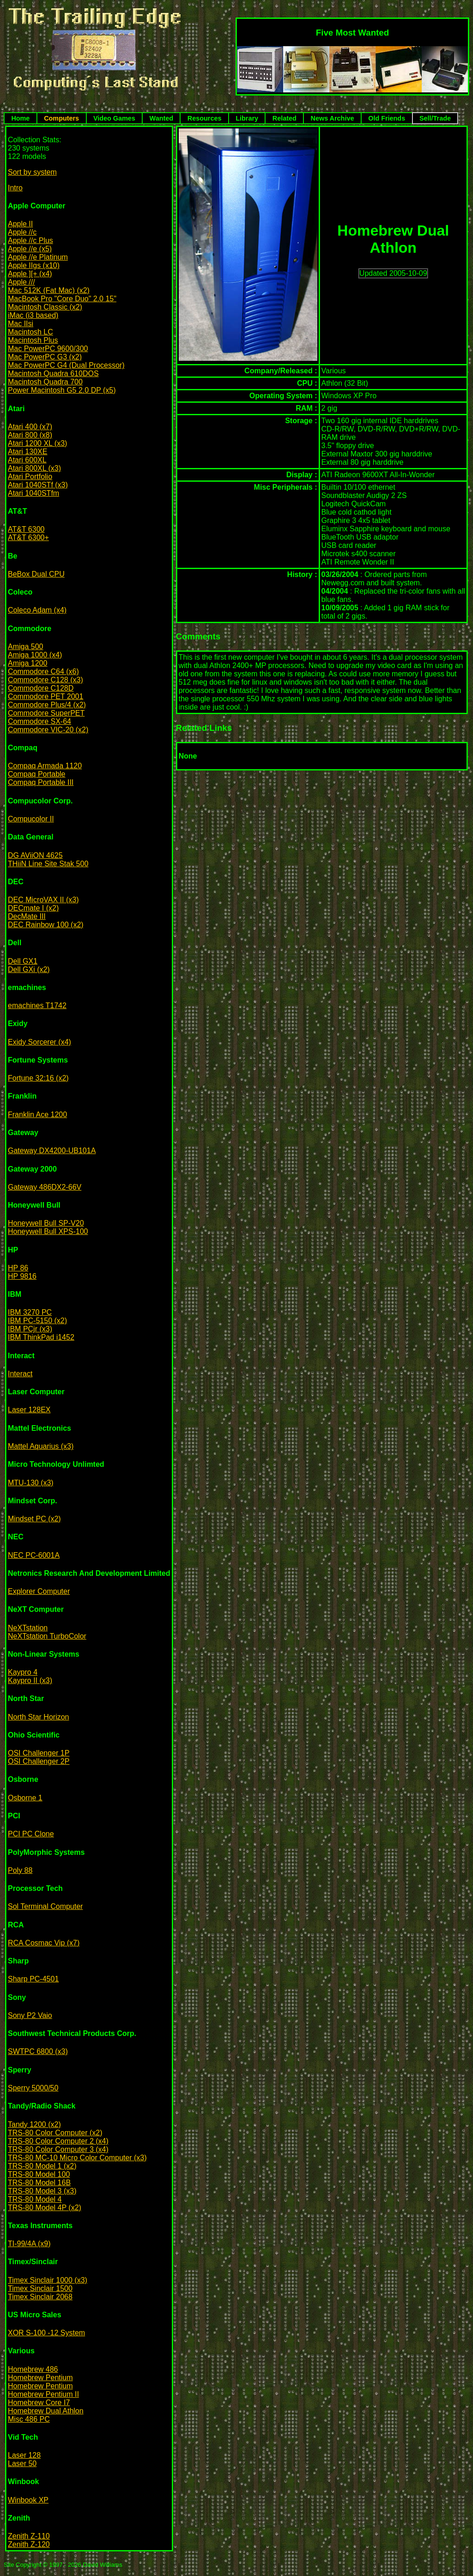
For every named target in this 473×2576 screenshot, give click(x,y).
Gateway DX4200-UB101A (52, 1150)
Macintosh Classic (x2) (45, 307)
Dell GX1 (22, 961)
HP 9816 (22, 1276)
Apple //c (22, 232)
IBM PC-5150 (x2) (37, 1320)
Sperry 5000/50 (33, 2088)
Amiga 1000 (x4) (35, 655)
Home (20, 118)
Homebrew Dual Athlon (46, 2411)
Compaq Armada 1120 (45, 766)
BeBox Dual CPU (36, 574)
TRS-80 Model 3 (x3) (42, 2191)
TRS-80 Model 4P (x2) (44, 2207)
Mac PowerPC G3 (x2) (45, 357)
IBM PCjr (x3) (30, 1329)
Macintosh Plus (33, 340)
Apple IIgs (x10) (34, 265)
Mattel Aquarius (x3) (40, 1446)
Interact (20, 1374)
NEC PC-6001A (34, 1555)
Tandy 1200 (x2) (34, 2124)
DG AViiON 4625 (35, 855)
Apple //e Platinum (38, 257)
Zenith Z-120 (29, 2544)
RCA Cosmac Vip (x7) (43, 1943)
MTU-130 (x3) (31, 1483)
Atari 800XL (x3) (34, 468)
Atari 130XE (27, 452)
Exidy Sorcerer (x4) (39, 1042)
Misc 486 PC (29, 2419)
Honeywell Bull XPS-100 (48, 1231)
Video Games (114, 118)
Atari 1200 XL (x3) (37, 443)
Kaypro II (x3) (30, 1680)
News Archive (332, 118)
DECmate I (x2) (33, 908)
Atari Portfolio (30, 476)
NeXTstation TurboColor (47, 1636)
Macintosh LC (30, 332)
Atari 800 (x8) (30, 435)
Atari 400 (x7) (30, 427)
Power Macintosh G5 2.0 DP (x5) (62, 390)
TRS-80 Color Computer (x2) (55, 2133)
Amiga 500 (25, 646)
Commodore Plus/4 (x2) (47, 705)
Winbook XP (28, 2500)
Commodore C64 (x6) (43, 671)
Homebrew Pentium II (43, 2394)
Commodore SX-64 (39, 721)
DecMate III (27, 916)
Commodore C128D (40, 688)
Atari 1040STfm (33, 493)
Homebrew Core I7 (39, 2402)
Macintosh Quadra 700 (45, 382)
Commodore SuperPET (46, 713)
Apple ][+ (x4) (30, 274)
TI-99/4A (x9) (29, 2244)
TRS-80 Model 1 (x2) (42, 2166)
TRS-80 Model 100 (39, 2174)
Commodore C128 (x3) (45, 680)
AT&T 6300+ (28, 537)
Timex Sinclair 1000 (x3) (47, 2280)
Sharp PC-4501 (33, 1979)
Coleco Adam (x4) (37, 610)
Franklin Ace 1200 (37, 1114)
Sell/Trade (435, 118)
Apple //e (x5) (30, 249)
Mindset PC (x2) (34, 1519)
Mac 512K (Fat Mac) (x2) (49, 290)
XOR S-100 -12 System (46, 2333)
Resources (205, 118)
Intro (15, 188)
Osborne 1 (25, 1798)
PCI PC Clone (31, 1834)
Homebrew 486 (33, 2369)
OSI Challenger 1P (38, 1753)
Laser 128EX (29, 1410)
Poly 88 (20, 1870)
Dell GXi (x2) (29, 969)
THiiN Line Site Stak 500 (48, 864)
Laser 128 (24, 2455)
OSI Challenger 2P (38, 1761)
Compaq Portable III (40, 782)
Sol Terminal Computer (45, 1906)
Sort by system (32, 172)
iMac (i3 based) (33, 315)
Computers (61, 118)
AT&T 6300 (26, 529)
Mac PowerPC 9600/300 (48, 348)
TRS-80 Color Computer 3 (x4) (58, 2149)
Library (247, 118)
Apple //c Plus (30, 240)
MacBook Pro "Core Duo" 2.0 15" (62, 299)
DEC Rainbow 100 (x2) (46, 925)
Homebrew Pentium (40, 2378)
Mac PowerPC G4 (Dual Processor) (66, 365)
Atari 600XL (27, 460)
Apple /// (21, 282)
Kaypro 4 (22, 1672)
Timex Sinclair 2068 (40, 2297)
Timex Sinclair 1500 (40, 2288)
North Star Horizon (38, 1717)
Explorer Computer (39, 1591)
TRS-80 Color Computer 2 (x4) (58, 2141)
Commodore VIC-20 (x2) (48, 730)
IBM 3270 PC (30, 1312)
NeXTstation (28, 1628)
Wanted (161, 118)
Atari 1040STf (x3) (38, 485)
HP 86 (18, 1268)
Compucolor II (31, 819)
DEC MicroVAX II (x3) (43, 900)
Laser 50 (22, 2463)
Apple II (20, 224)
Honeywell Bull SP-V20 (46, 1223)
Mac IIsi (20, 324)
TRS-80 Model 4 (35, 2199)
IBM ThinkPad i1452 (41, 1337)
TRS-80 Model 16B (39, 2183)
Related (285, 118)
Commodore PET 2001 (45, 696)
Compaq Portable (37, 774)
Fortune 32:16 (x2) (38, 1078)
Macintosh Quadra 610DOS (53, 373)
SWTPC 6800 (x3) (38, 2051)
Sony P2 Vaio (30, 2015)
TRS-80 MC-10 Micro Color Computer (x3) (77, 2158)
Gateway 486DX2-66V (44, 1187)
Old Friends (386, 118)
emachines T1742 (37, 1005)
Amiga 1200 (27, 663)
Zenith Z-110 (29, 2536)
